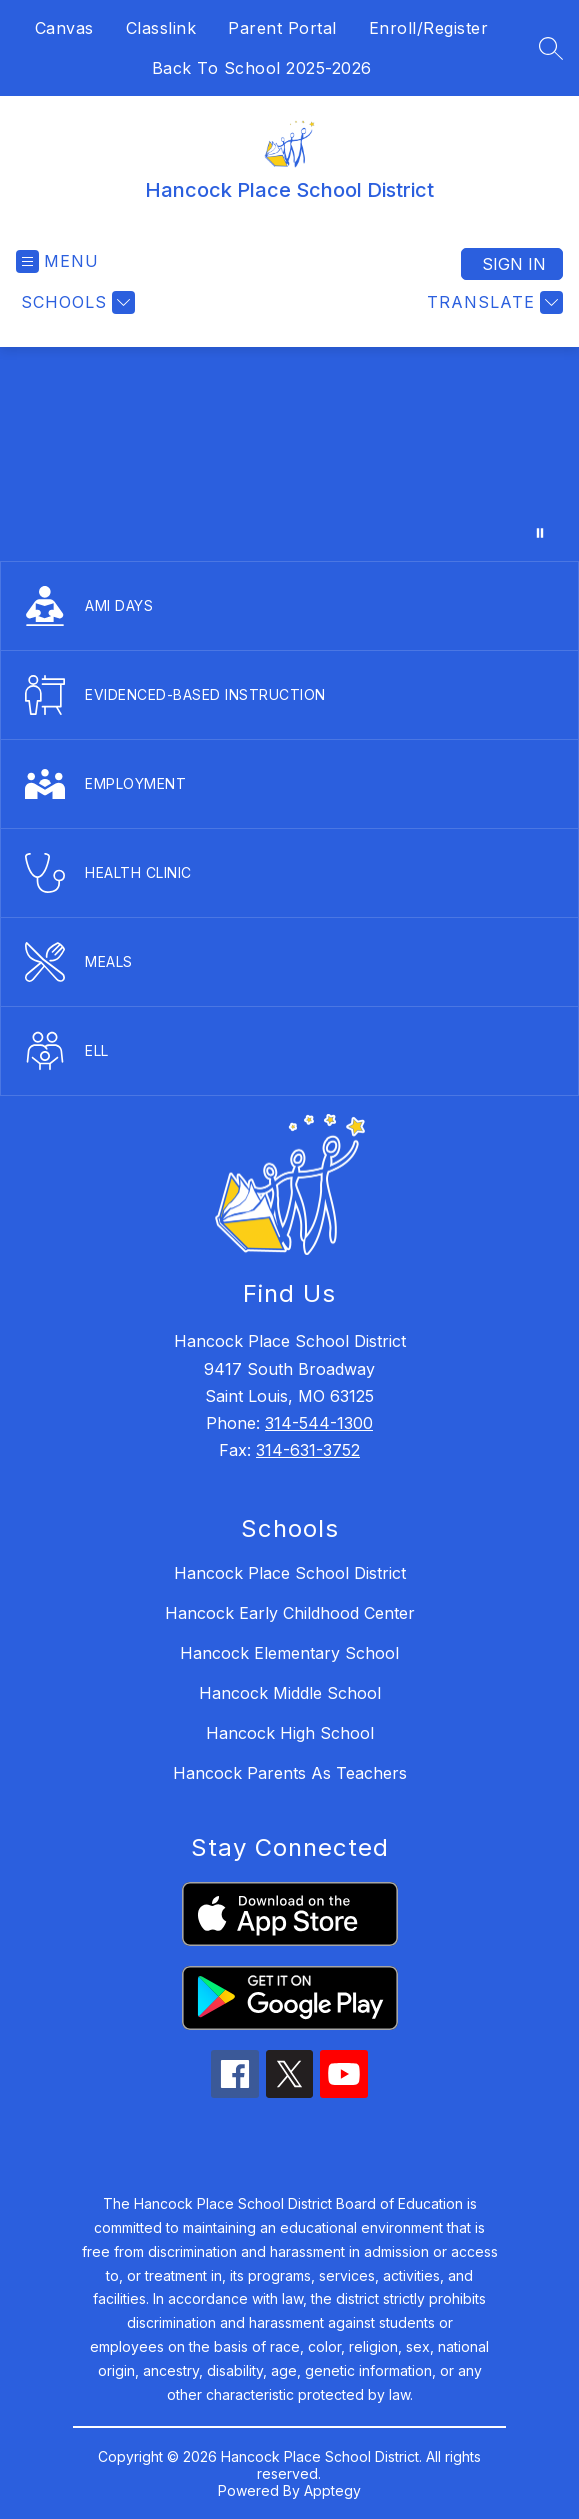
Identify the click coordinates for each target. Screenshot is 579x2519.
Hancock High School (290, 1733)
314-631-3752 (308, 1450)
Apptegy (332, 2490)
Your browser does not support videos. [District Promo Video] (289, 454)
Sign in (514, 264)
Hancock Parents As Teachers (290, 1773)
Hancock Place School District (290, 1573)
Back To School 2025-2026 (262, 68)
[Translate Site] (492, 302)
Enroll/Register (429, 28)
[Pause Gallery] (540, 533)
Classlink (161, 28)
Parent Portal (282, 28)
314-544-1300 (319, 1423)
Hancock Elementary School (289, 1653)
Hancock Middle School (290, 1693)
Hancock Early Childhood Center (290, 1613)
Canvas (64, 28)
